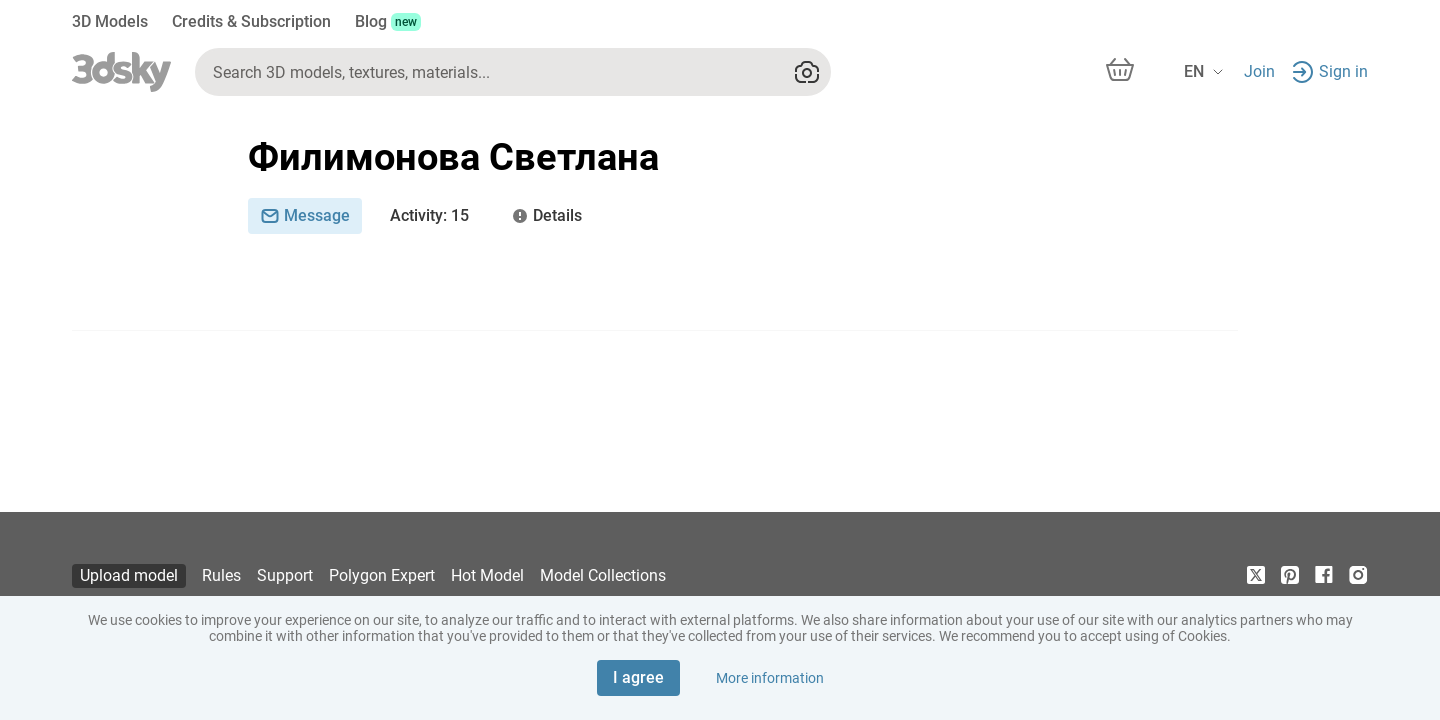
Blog (388, 21)
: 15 (429, 216)
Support (285, 575)
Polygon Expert (382, 575)
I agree (638, 677)
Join (1259, 71)
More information (770, 678)
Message (305, 215)
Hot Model (487, 575)
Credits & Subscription (251, 21)
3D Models (110, 21)
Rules (221, 575)
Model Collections (603, 575)
